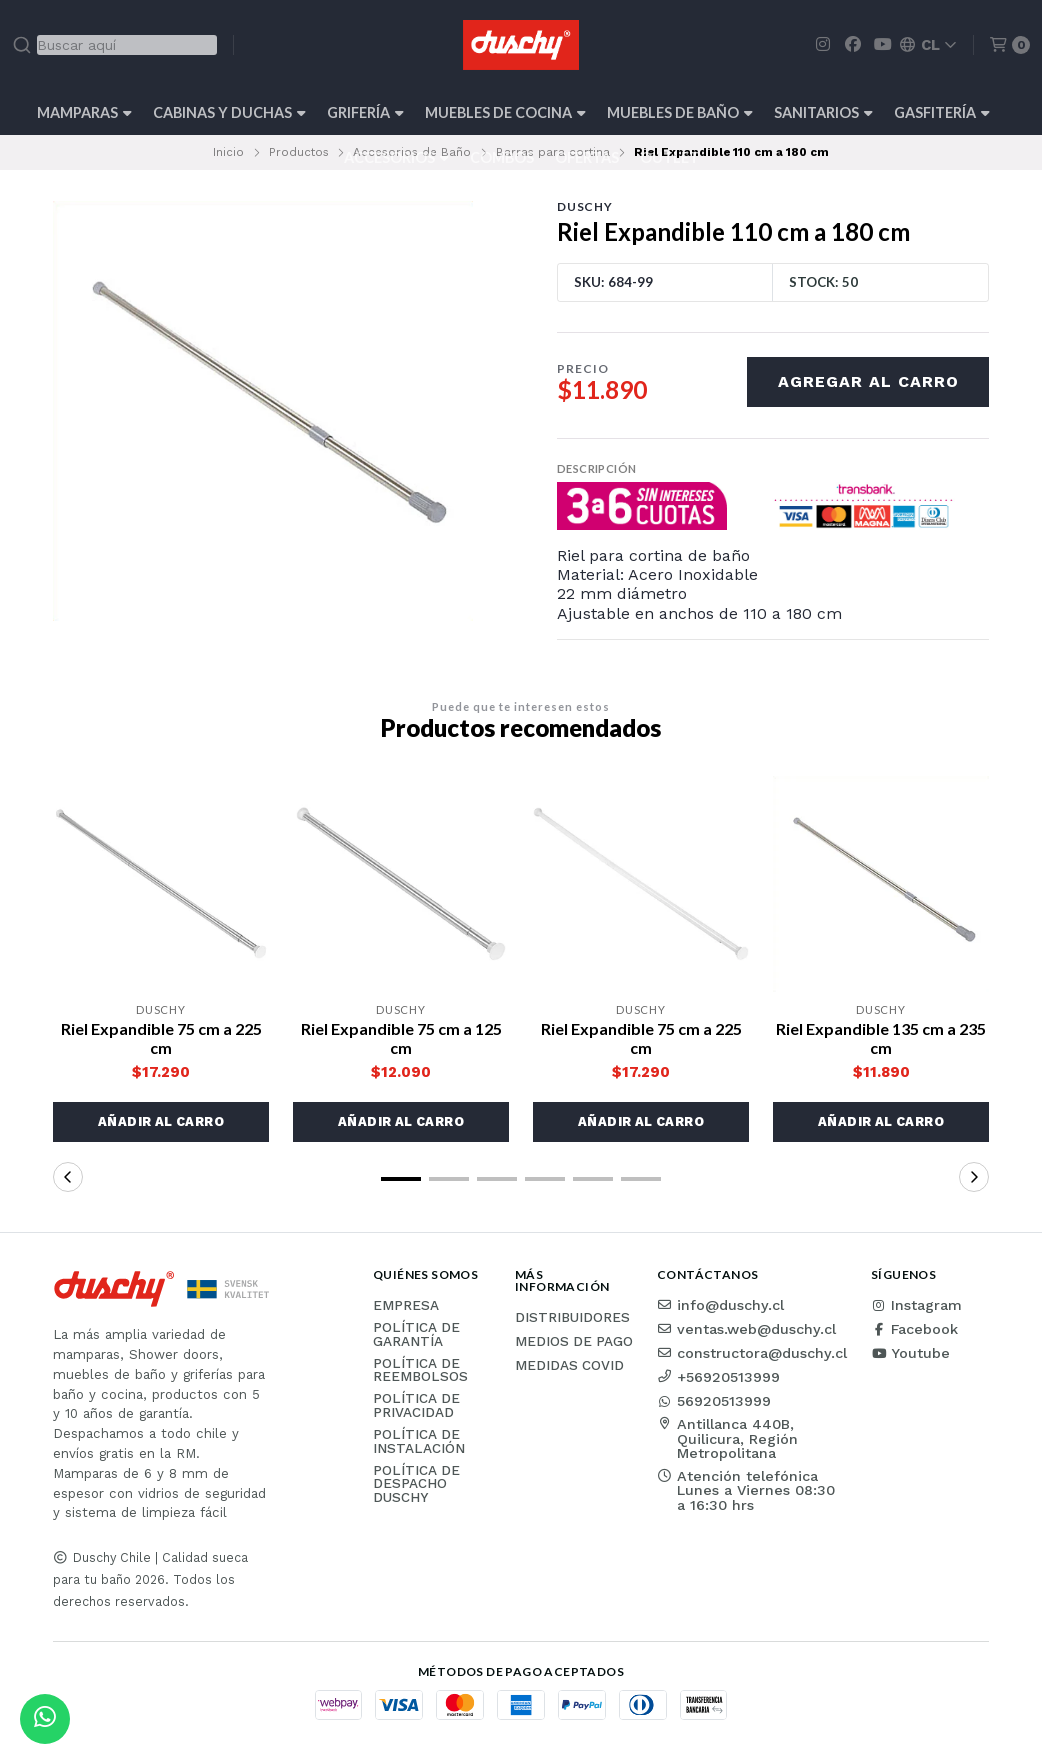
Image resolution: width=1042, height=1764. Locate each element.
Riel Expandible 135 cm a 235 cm (881, 1038)
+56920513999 (718, 1377)
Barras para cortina (553, 152)
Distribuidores (572, 1318)
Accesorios (396, 157)
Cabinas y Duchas (229, 112)
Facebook (914, 1329)
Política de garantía (416, 1334)
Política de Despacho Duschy (416, 1484)
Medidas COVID (569, 1366)
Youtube (910, 1353)
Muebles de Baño (680, 112)
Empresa (406, 1306)
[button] (161, 1122)
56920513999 (714, 1401)
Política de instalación (419, 1441)
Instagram (916, 1305)
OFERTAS (587, 157)
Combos (502, 157)
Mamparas (84, 112)
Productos (299, 152)
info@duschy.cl (720, 1305)
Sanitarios (823, 112)
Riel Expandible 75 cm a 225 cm (161, 1038)
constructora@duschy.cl (752, 1353)
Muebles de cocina (505, 112)
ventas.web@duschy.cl (746, 1329)
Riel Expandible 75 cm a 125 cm (401, 1038)
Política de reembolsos (420, 1370)
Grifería (365, 112)
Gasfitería (942, 112)
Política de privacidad (416, 1405)
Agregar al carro (868, 381)
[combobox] (114, 45)
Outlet (669, 157)
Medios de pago (574, 1342)
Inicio (228, 152)
